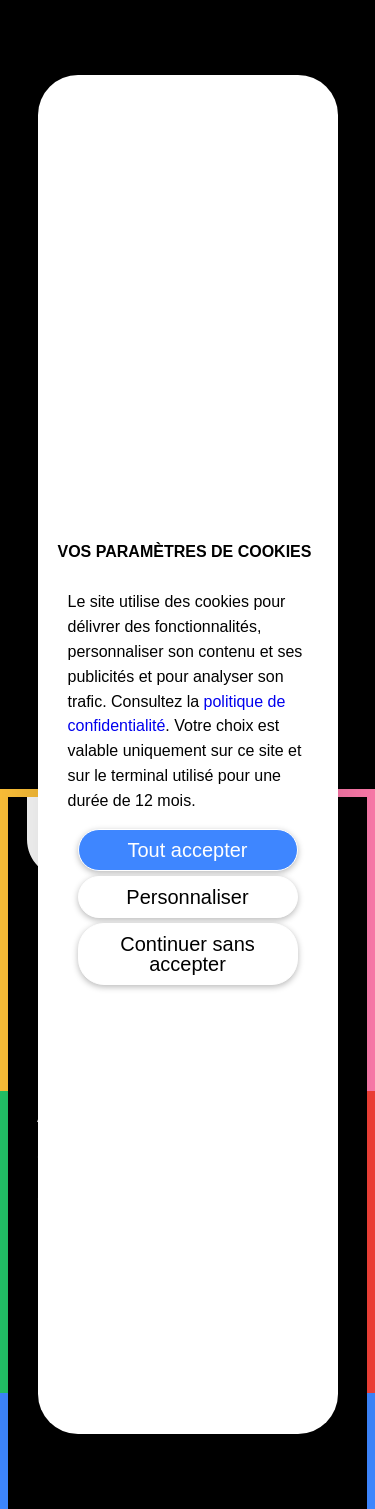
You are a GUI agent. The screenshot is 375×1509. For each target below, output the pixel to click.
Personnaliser (187, 897)
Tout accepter (187, 850)
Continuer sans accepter (187, 954)
